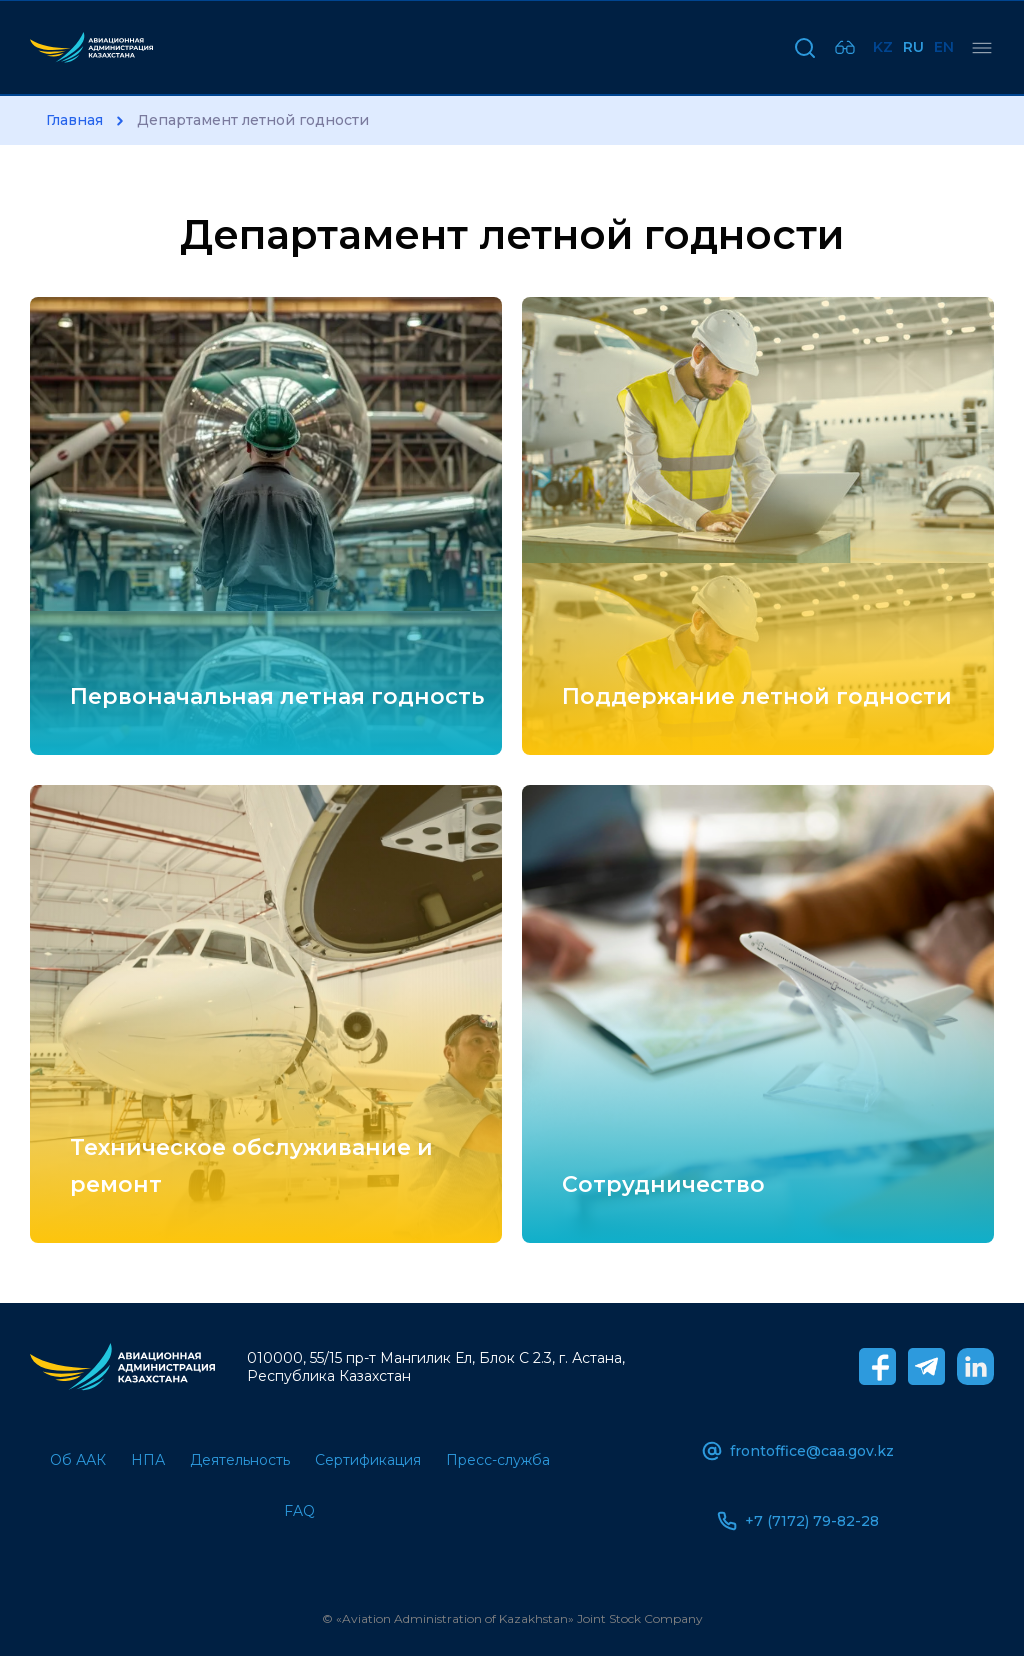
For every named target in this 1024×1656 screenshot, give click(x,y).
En (944, 47)
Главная (74, 120)
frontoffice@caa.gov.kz (798, 1451)
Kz (883, 47)
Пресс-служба (498, 1460)
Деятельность (240, 1460)
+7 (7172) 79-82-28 (798, 1521)
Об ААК (78, 1460)
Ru (913, 47)
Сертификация (368, 1460)
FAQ (299, 1511)
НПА (148, 1460)
